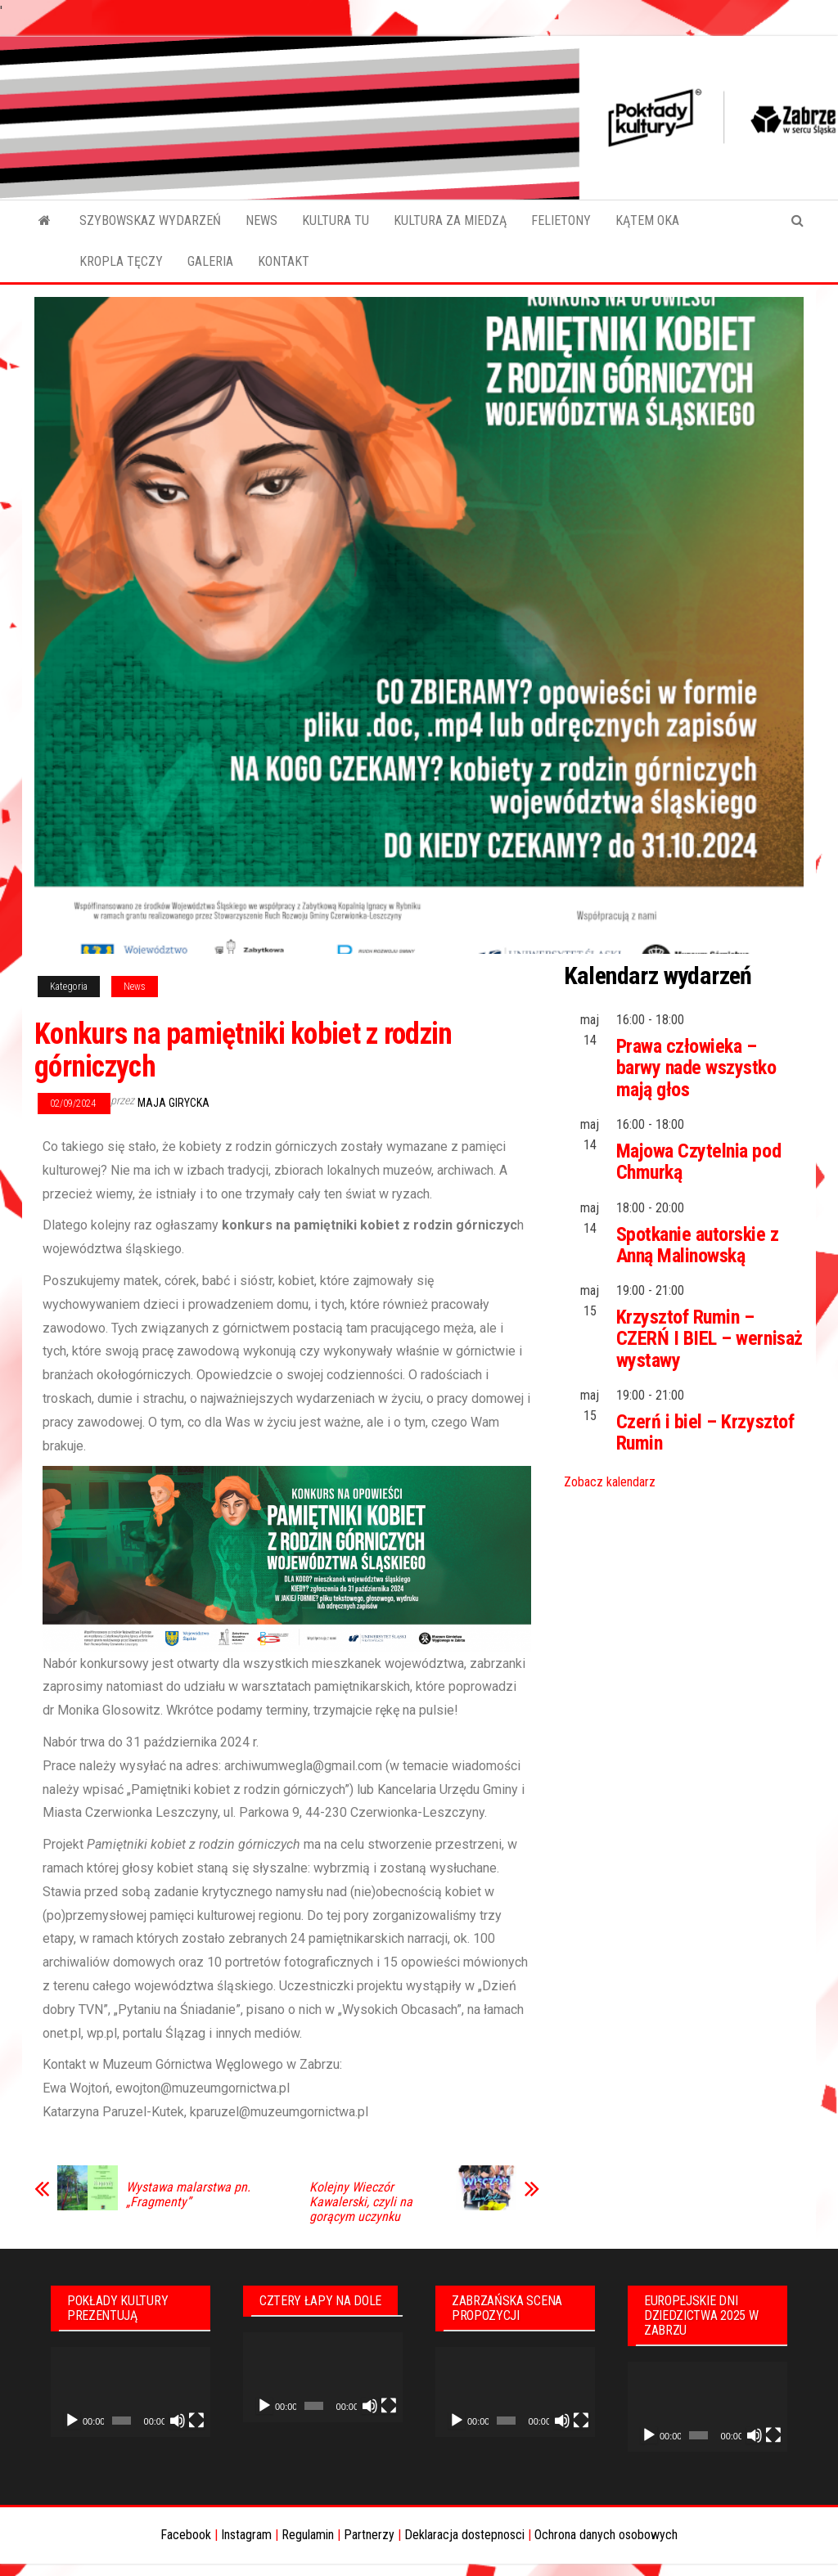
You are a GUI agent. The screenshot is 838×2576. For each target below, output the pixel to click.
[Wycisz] (177, 2420)
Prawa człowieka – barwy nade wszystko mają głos (696, 1068)
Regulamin (308, 2534)
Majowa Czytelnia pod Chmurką (698, 1162)
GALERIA (210, 261)
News (135, 986)
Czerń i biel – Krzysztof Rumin (705, 1432)
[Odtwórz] (72, 2420)
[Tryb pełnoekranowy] (196, 2420)
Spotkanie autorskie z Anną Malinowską (697, 1245)
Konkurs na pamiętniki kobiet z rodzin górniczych (243, 1050)
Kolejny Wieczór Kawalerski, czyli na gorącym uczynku (360, 2202)
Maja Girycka (173, 1102)
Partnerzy (369, 2534)
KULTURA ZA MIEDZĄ (450, 220)
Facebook (185, 2534)
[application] (130, 2392)
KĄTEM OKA (647, 220)
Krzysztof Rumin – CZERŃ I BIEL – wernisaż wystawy (709, 1339)
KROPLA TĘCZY (121, 261)
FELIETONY (561, 220)
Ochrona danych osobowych (606, 2534)
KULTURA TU (335, 220)
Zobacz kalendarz (610, 1482)
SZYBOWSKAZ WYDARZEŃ (150, 220)
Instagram (246, 2534)
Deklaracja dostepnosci (464, 2534)
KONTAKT (283, 261)
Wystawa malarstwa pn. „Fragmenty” (188, 2195)
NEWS (261, 220)
